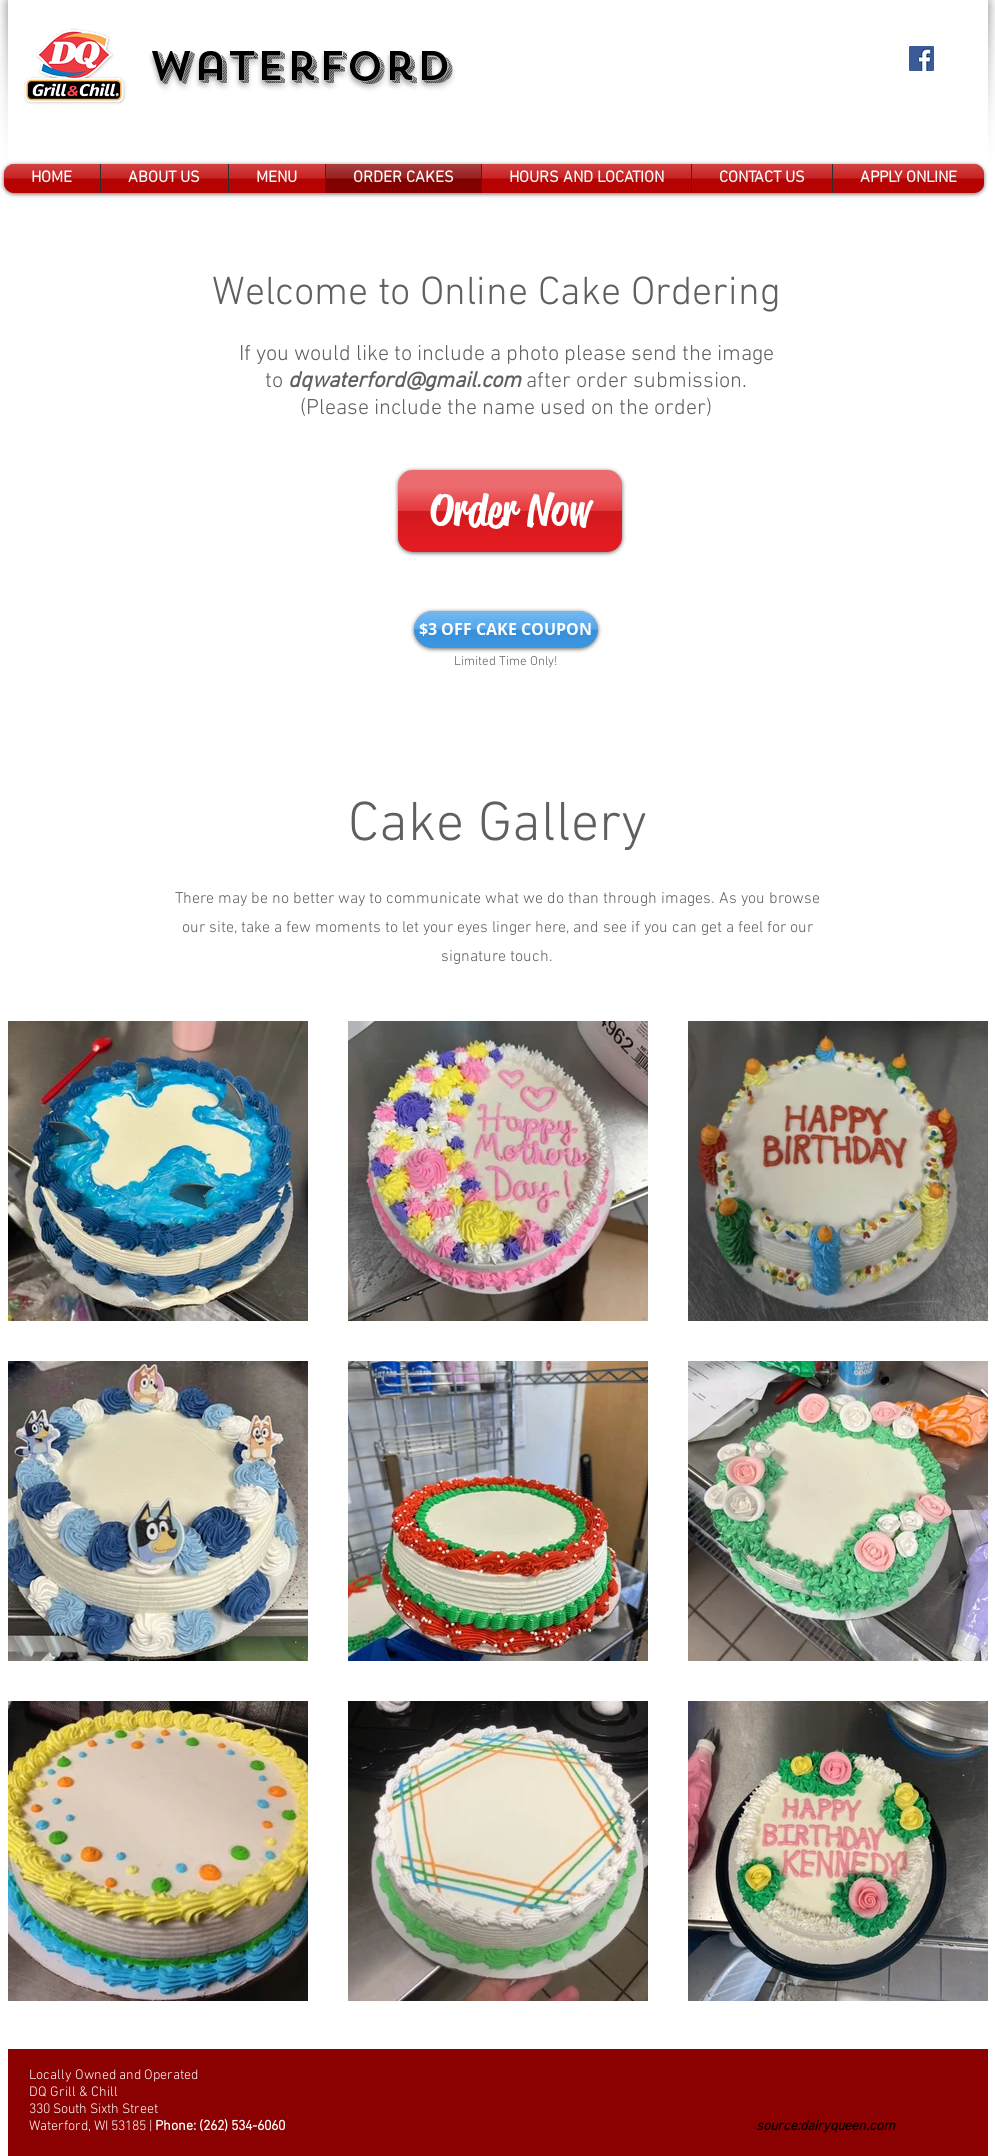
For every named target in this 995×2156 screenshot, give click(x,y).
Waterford (300, 66)
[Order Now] (510, 511)
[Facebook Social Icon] (921, 58)
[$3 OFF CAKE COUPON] (506, 629)
